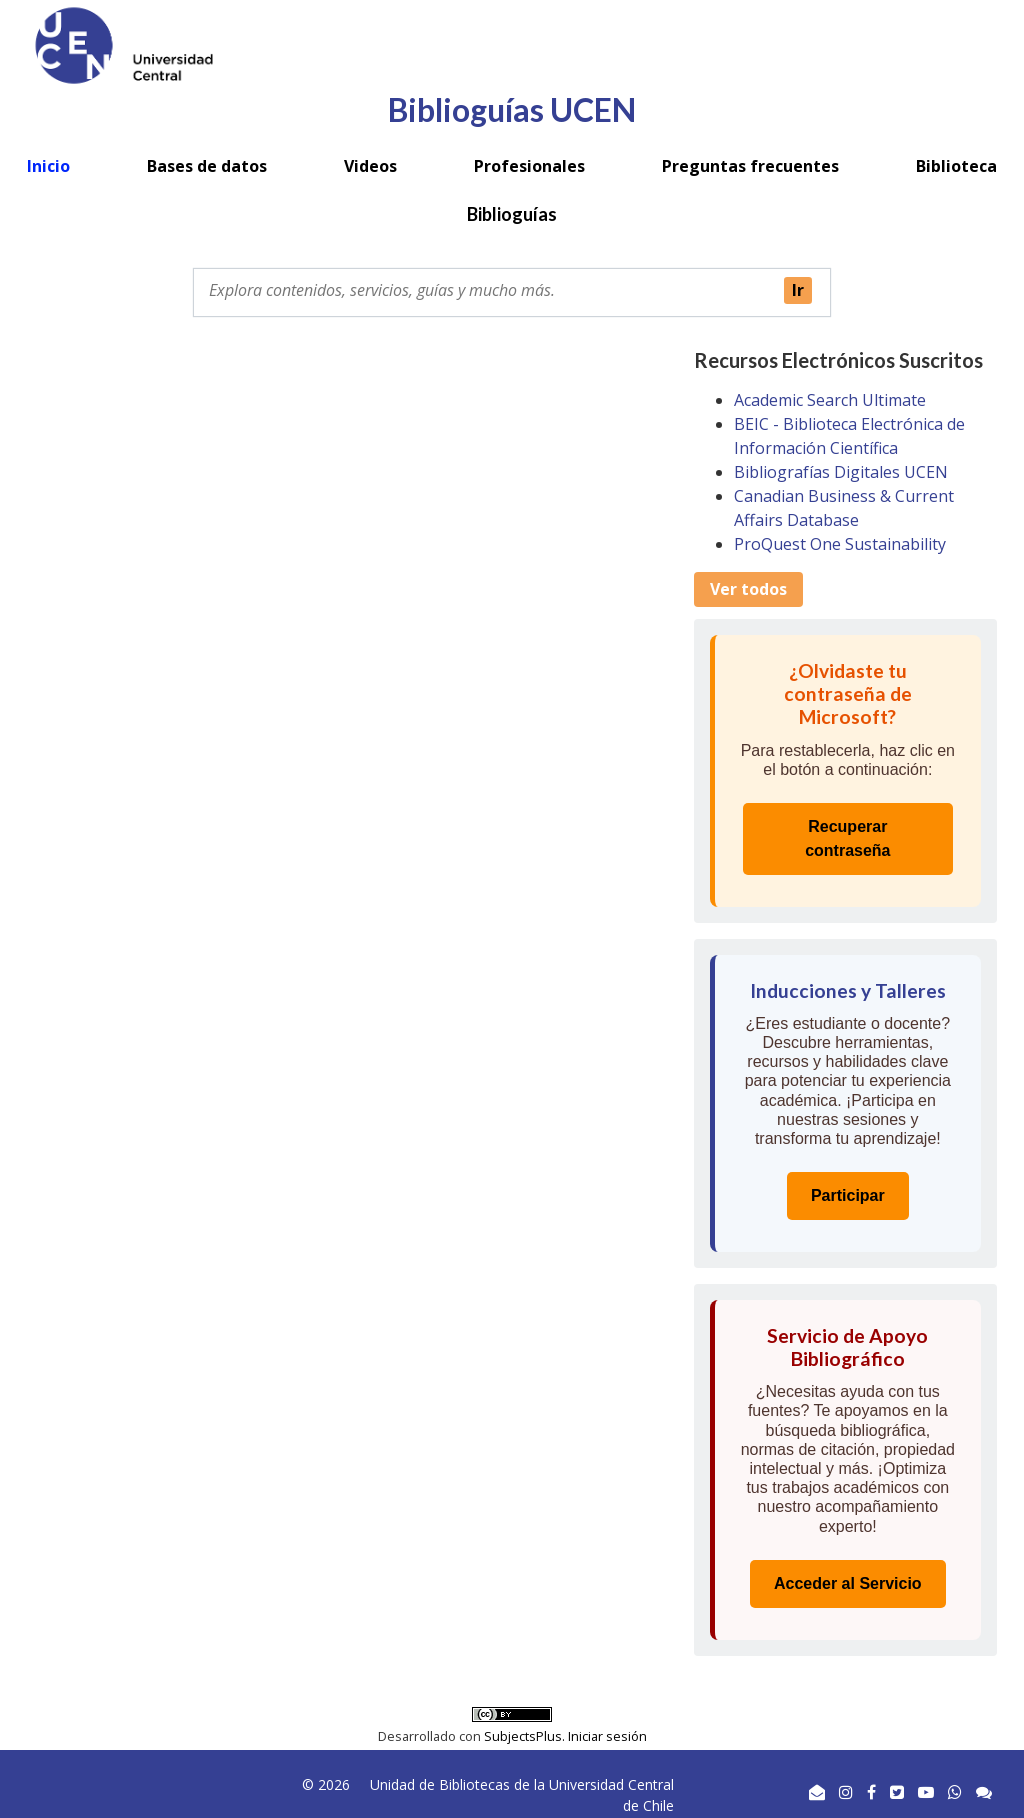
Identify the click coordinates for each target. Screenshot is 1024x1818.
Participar (848, 1195)
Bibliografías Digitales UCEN (841, 472)
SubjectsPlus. (526, 1736)
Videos (370, 166)
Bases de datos (207, 166)
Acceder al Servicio (848, 1583)
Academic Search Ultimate (830, 400)
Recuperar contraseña (847, 838)
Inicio (48, 166)
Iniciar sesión (607, 1736)
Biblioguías (512, 214)
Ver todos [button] (748, 589)
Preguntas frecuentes (750, 166)
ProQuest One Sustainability (840, 544)
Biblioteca (956, 166)
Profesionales (529, 166)
